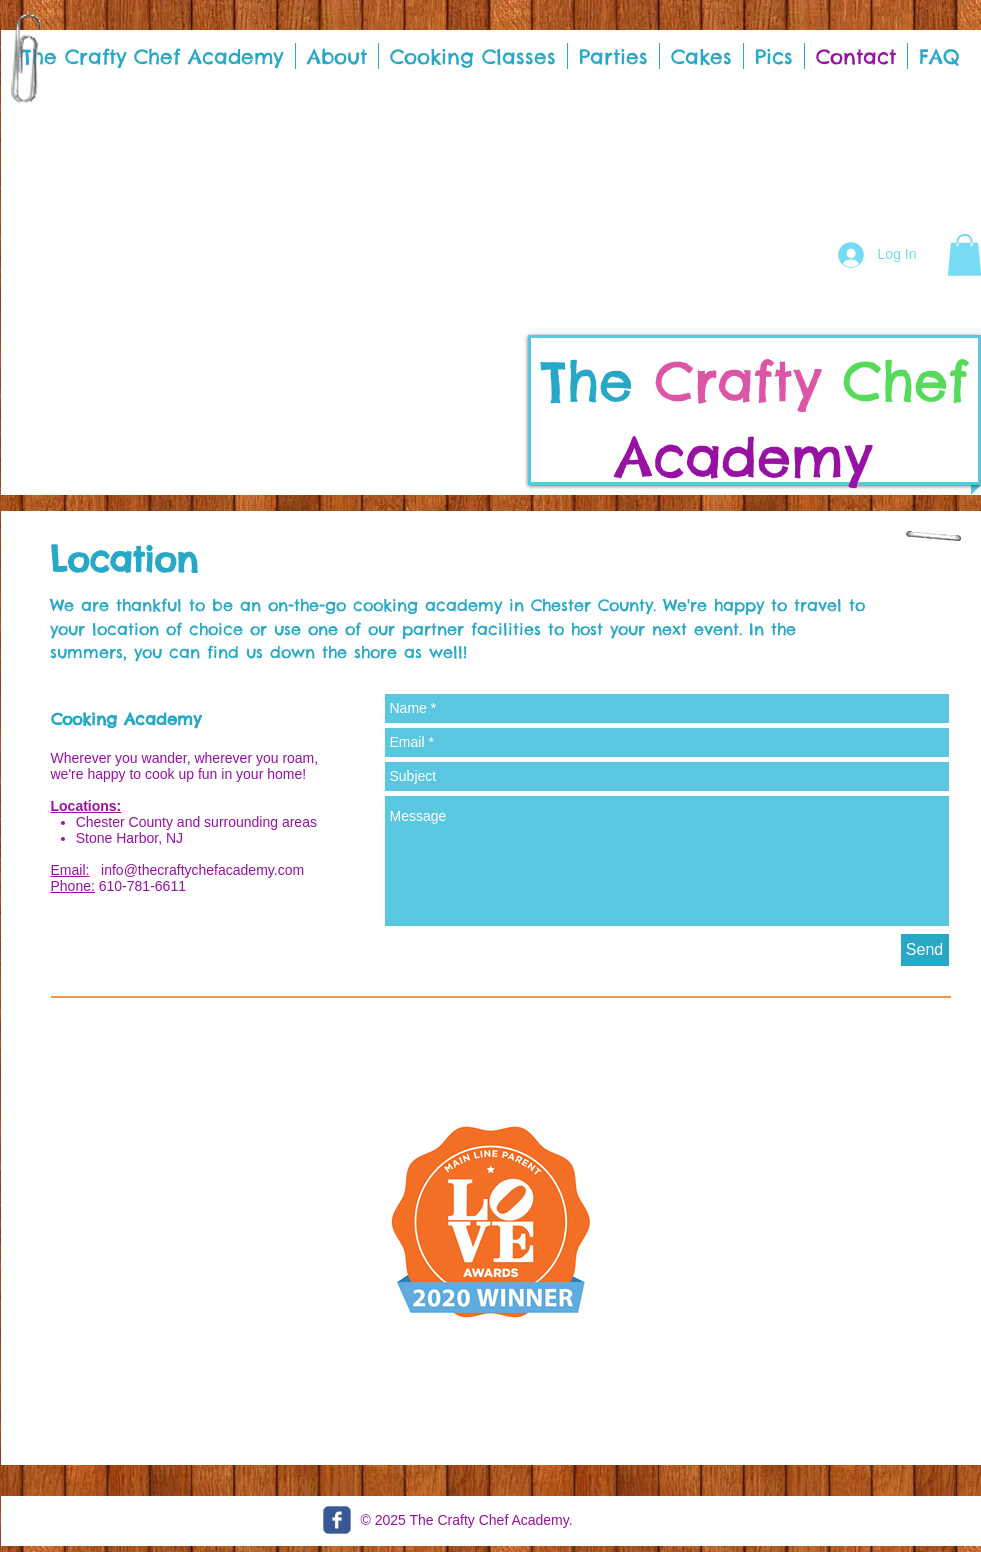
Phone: (73, 886)
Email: (70, 870)
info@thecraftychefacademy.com (202, 870)
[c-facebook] (337, 1520)
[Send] (925, 950)
